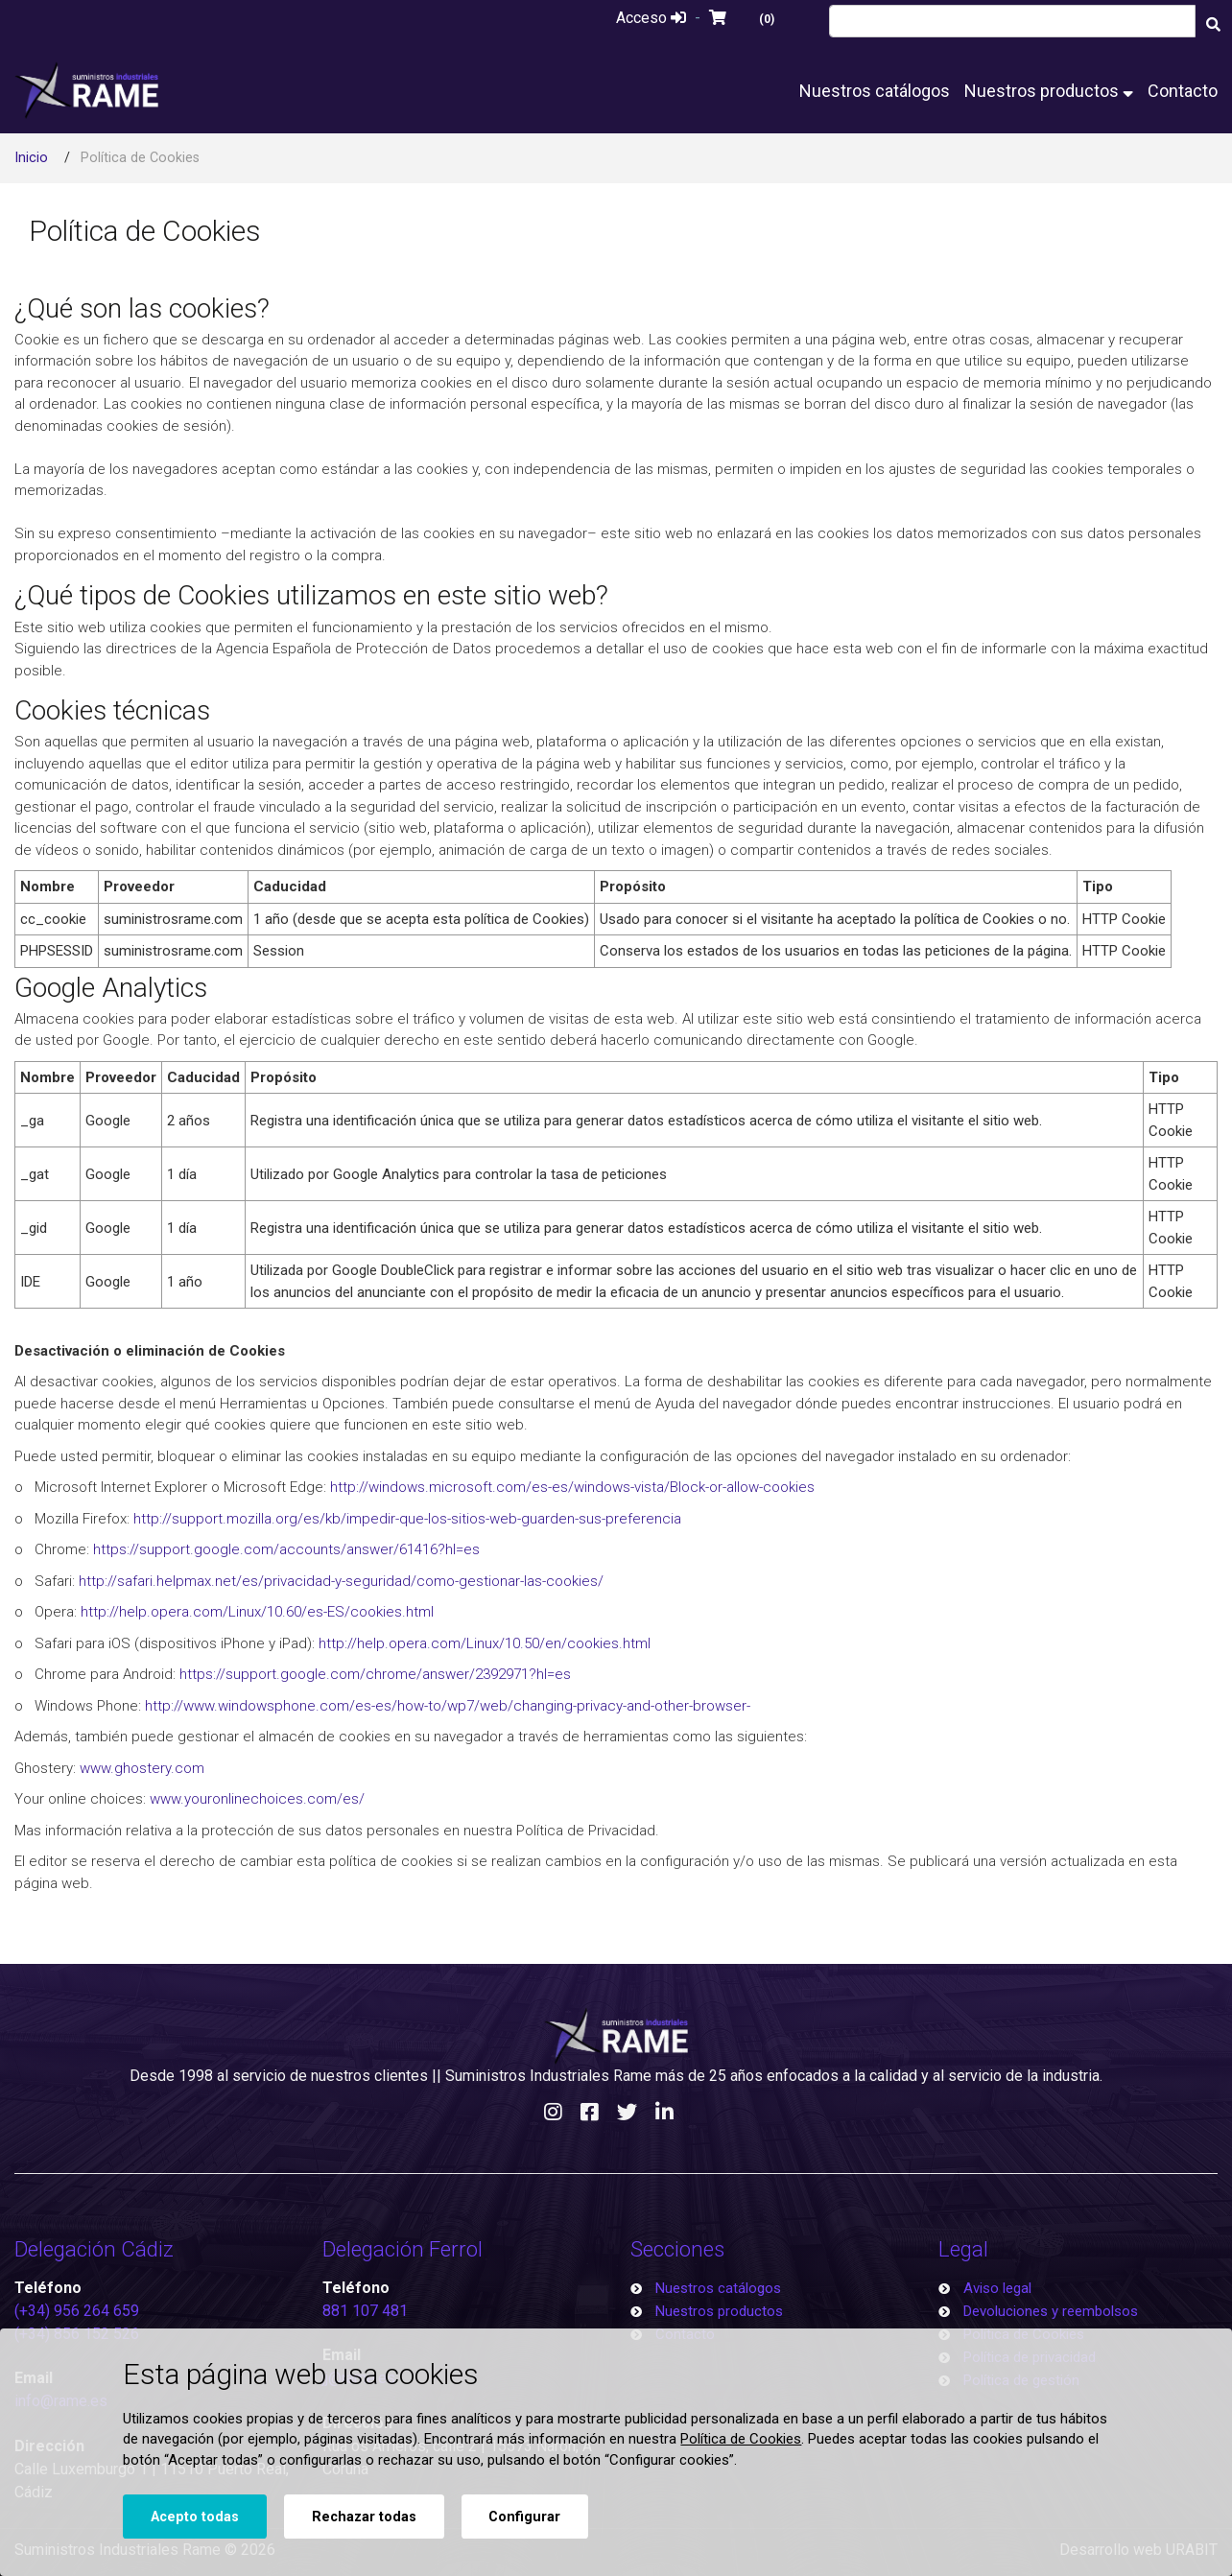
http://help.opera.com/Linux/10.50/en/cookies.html (485, 1643)
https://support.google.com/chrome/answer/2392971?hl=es (375, 1674)
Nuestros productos (1048, 91)
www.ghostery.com (142, 1768)
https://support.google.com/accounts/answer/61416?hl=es (286, 1549)
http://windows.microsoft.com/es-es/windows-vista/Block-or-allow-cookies (572, 1487)
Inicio (31, 158)
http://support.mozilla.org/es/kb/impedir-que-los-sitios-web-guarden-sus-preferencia (407, 1518)
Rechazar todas (364, 2517)
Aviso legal (997, 2288)
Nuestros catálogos (874, 91)
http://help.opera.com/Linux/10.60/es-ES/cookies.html (257, 1611)
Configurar (524, 2517)
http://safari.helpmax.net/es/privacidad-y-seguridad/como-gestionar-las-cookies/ (341, 1581)
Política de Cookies (740, 2438)
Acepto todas (195, 2517)
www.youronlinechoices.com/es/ (257, 1799)
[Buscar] (1214, 23)
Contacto (1183, 91)
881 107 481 (365, 2311)
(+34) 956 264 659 (76, 2311)
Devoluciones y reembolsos (1050, 2311)
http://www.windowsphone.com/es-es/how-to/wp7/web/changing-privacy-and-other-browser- (447, 1705)
